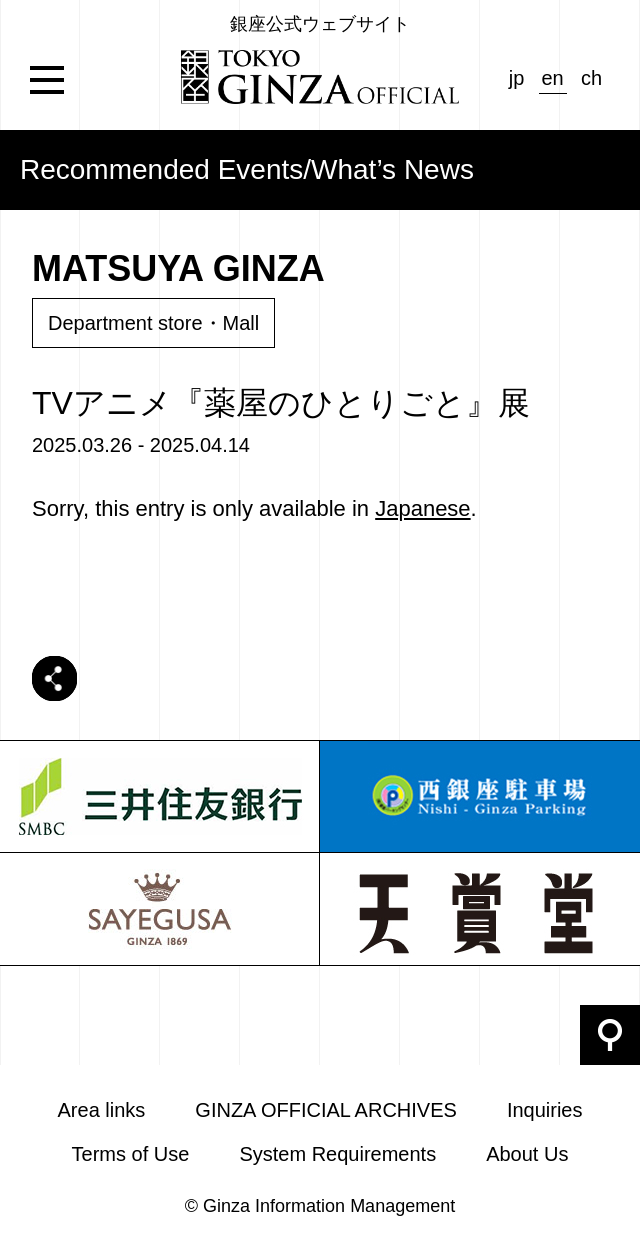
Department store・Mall (153, 323)
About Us (527, 1154)
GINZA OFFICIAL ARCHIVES (326, 1110)
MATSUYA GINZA (178, 268)
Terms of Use (131, 1154)
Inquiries (545, 1110)
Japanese (422, 508)
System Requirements (337, 1154)
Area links (102, 1110)
